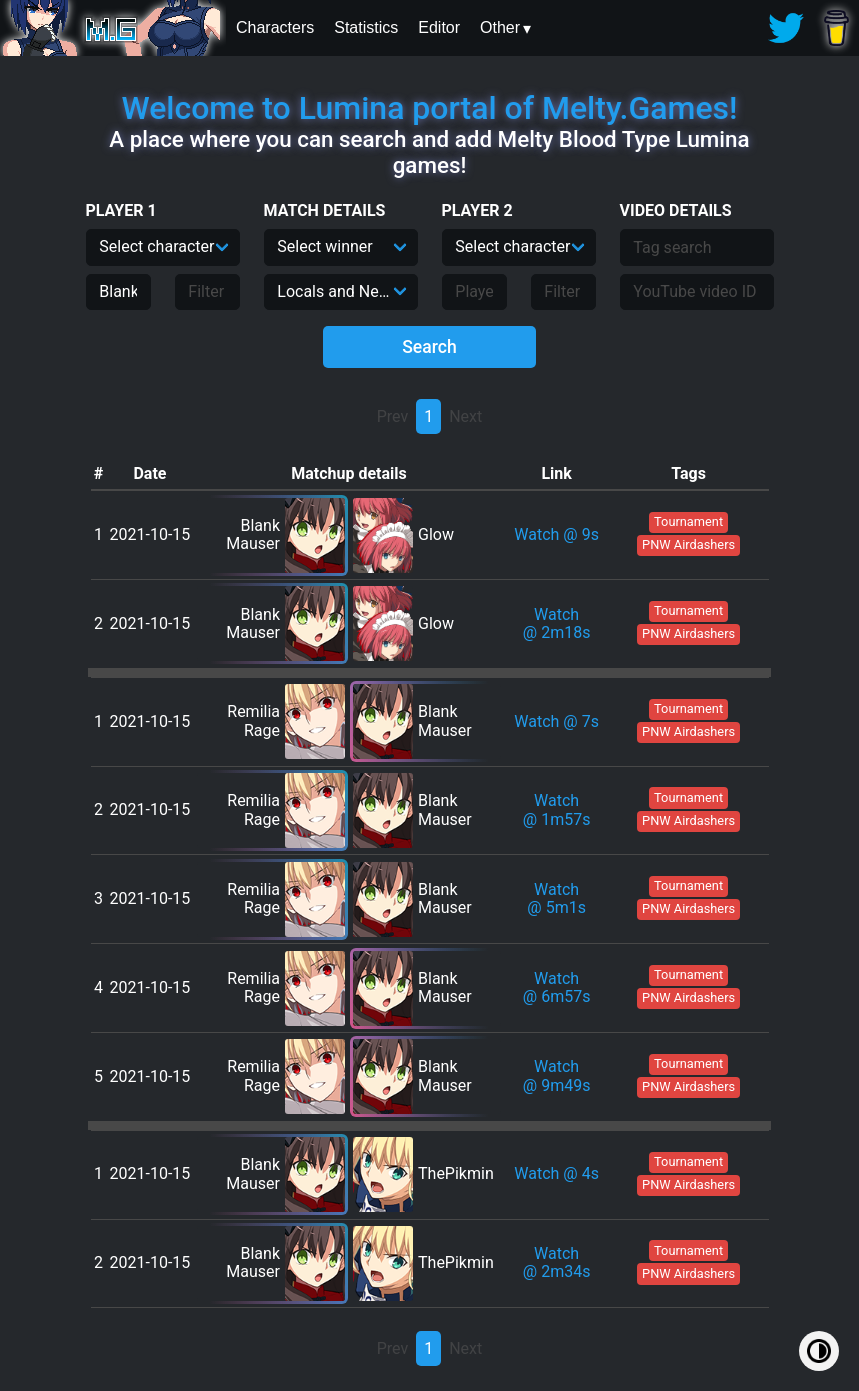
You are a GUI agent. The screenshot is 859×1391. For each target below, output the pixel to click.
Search (429, 347)
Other (500, 27)
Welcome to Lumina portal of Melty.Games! (430, 108)
